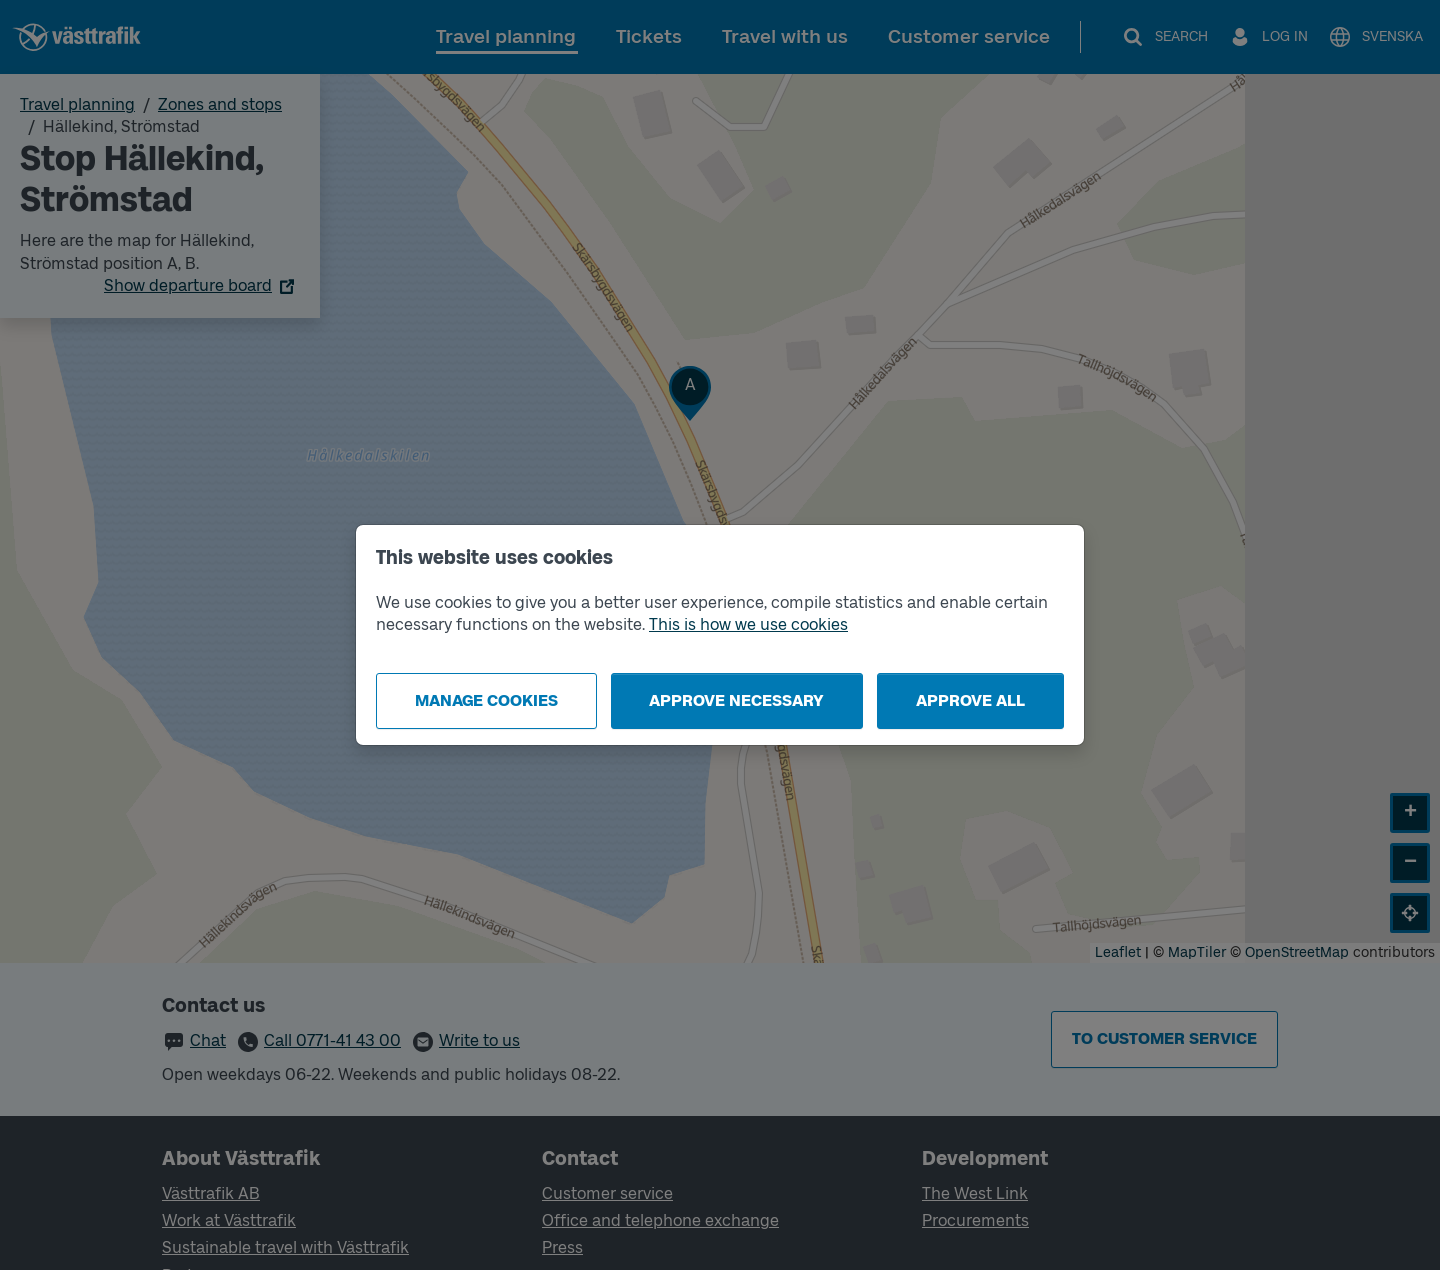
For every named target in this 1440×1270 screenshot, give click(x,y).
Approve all (970, 700)
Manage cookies (486, 700)
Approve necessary (736, 700)
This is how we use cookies (748, 624)
